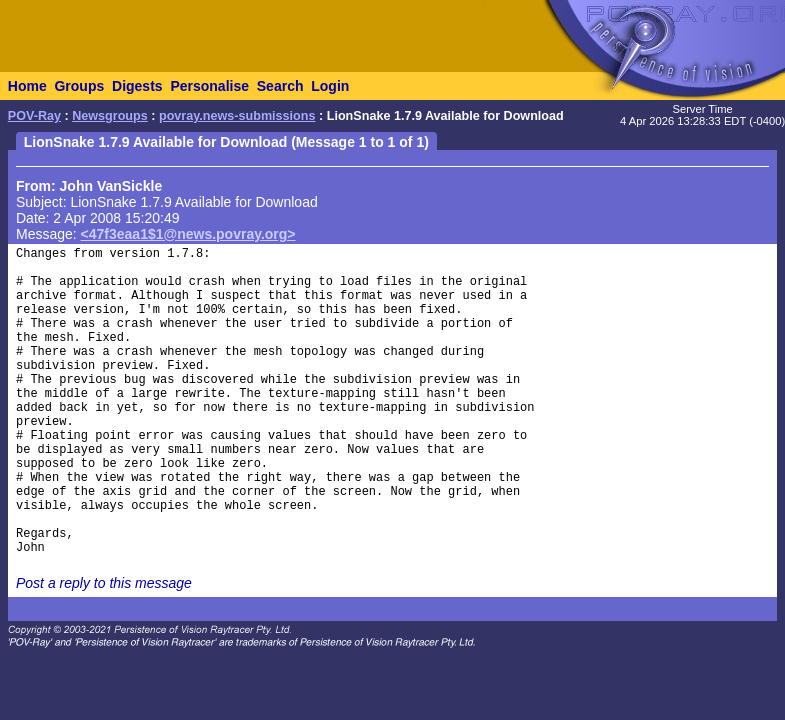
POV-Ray (34, 116)
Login (330, 86)
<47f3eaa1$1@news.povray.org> (188, 234)
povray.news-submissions (237, 116)
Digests (137, 86)
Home (27, 86)
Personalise (209, 86)
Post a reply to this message (104, 583)
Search (280, 86)
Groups (79, 86)
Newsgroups (110, 116)
